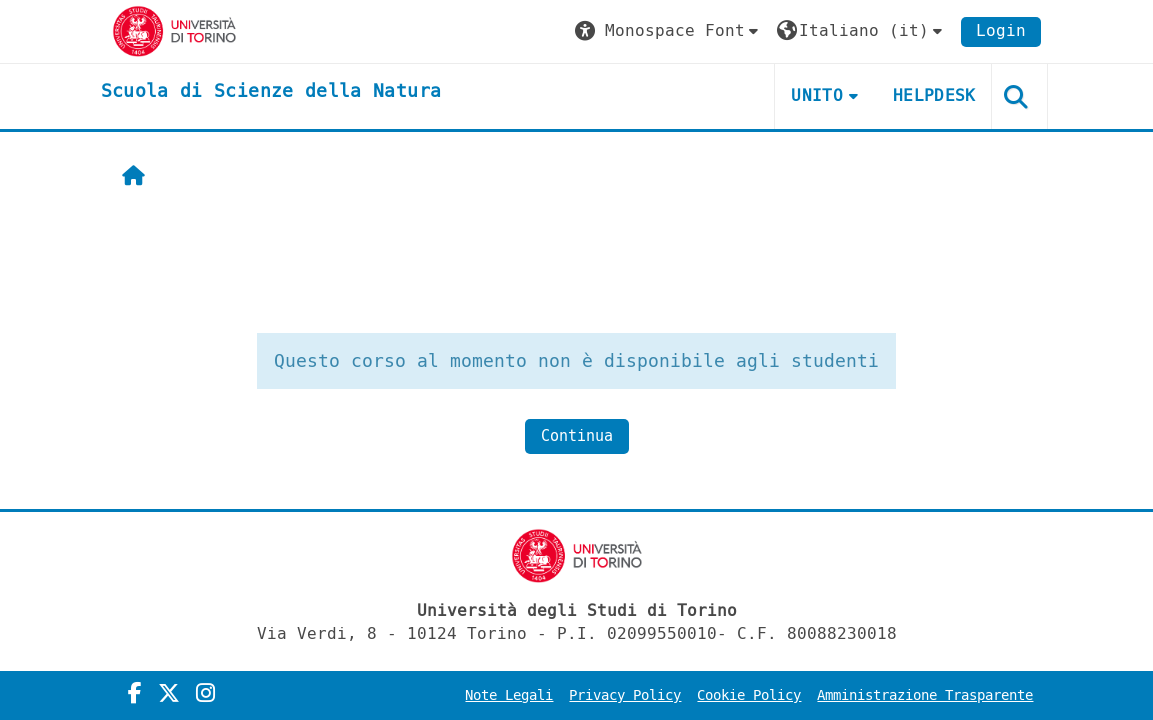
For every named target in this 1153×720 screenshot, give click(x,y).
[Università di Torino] (174, 30)
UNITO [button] (817, 95)
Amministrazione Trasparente (925, 695)
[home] (271, 92)
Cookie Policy (749, 695)
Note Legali (509, 695)
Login (1001, 30)
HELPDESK (934, 95)
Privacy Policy (625, 695)
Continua (577, 436)
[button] (669, 31)
